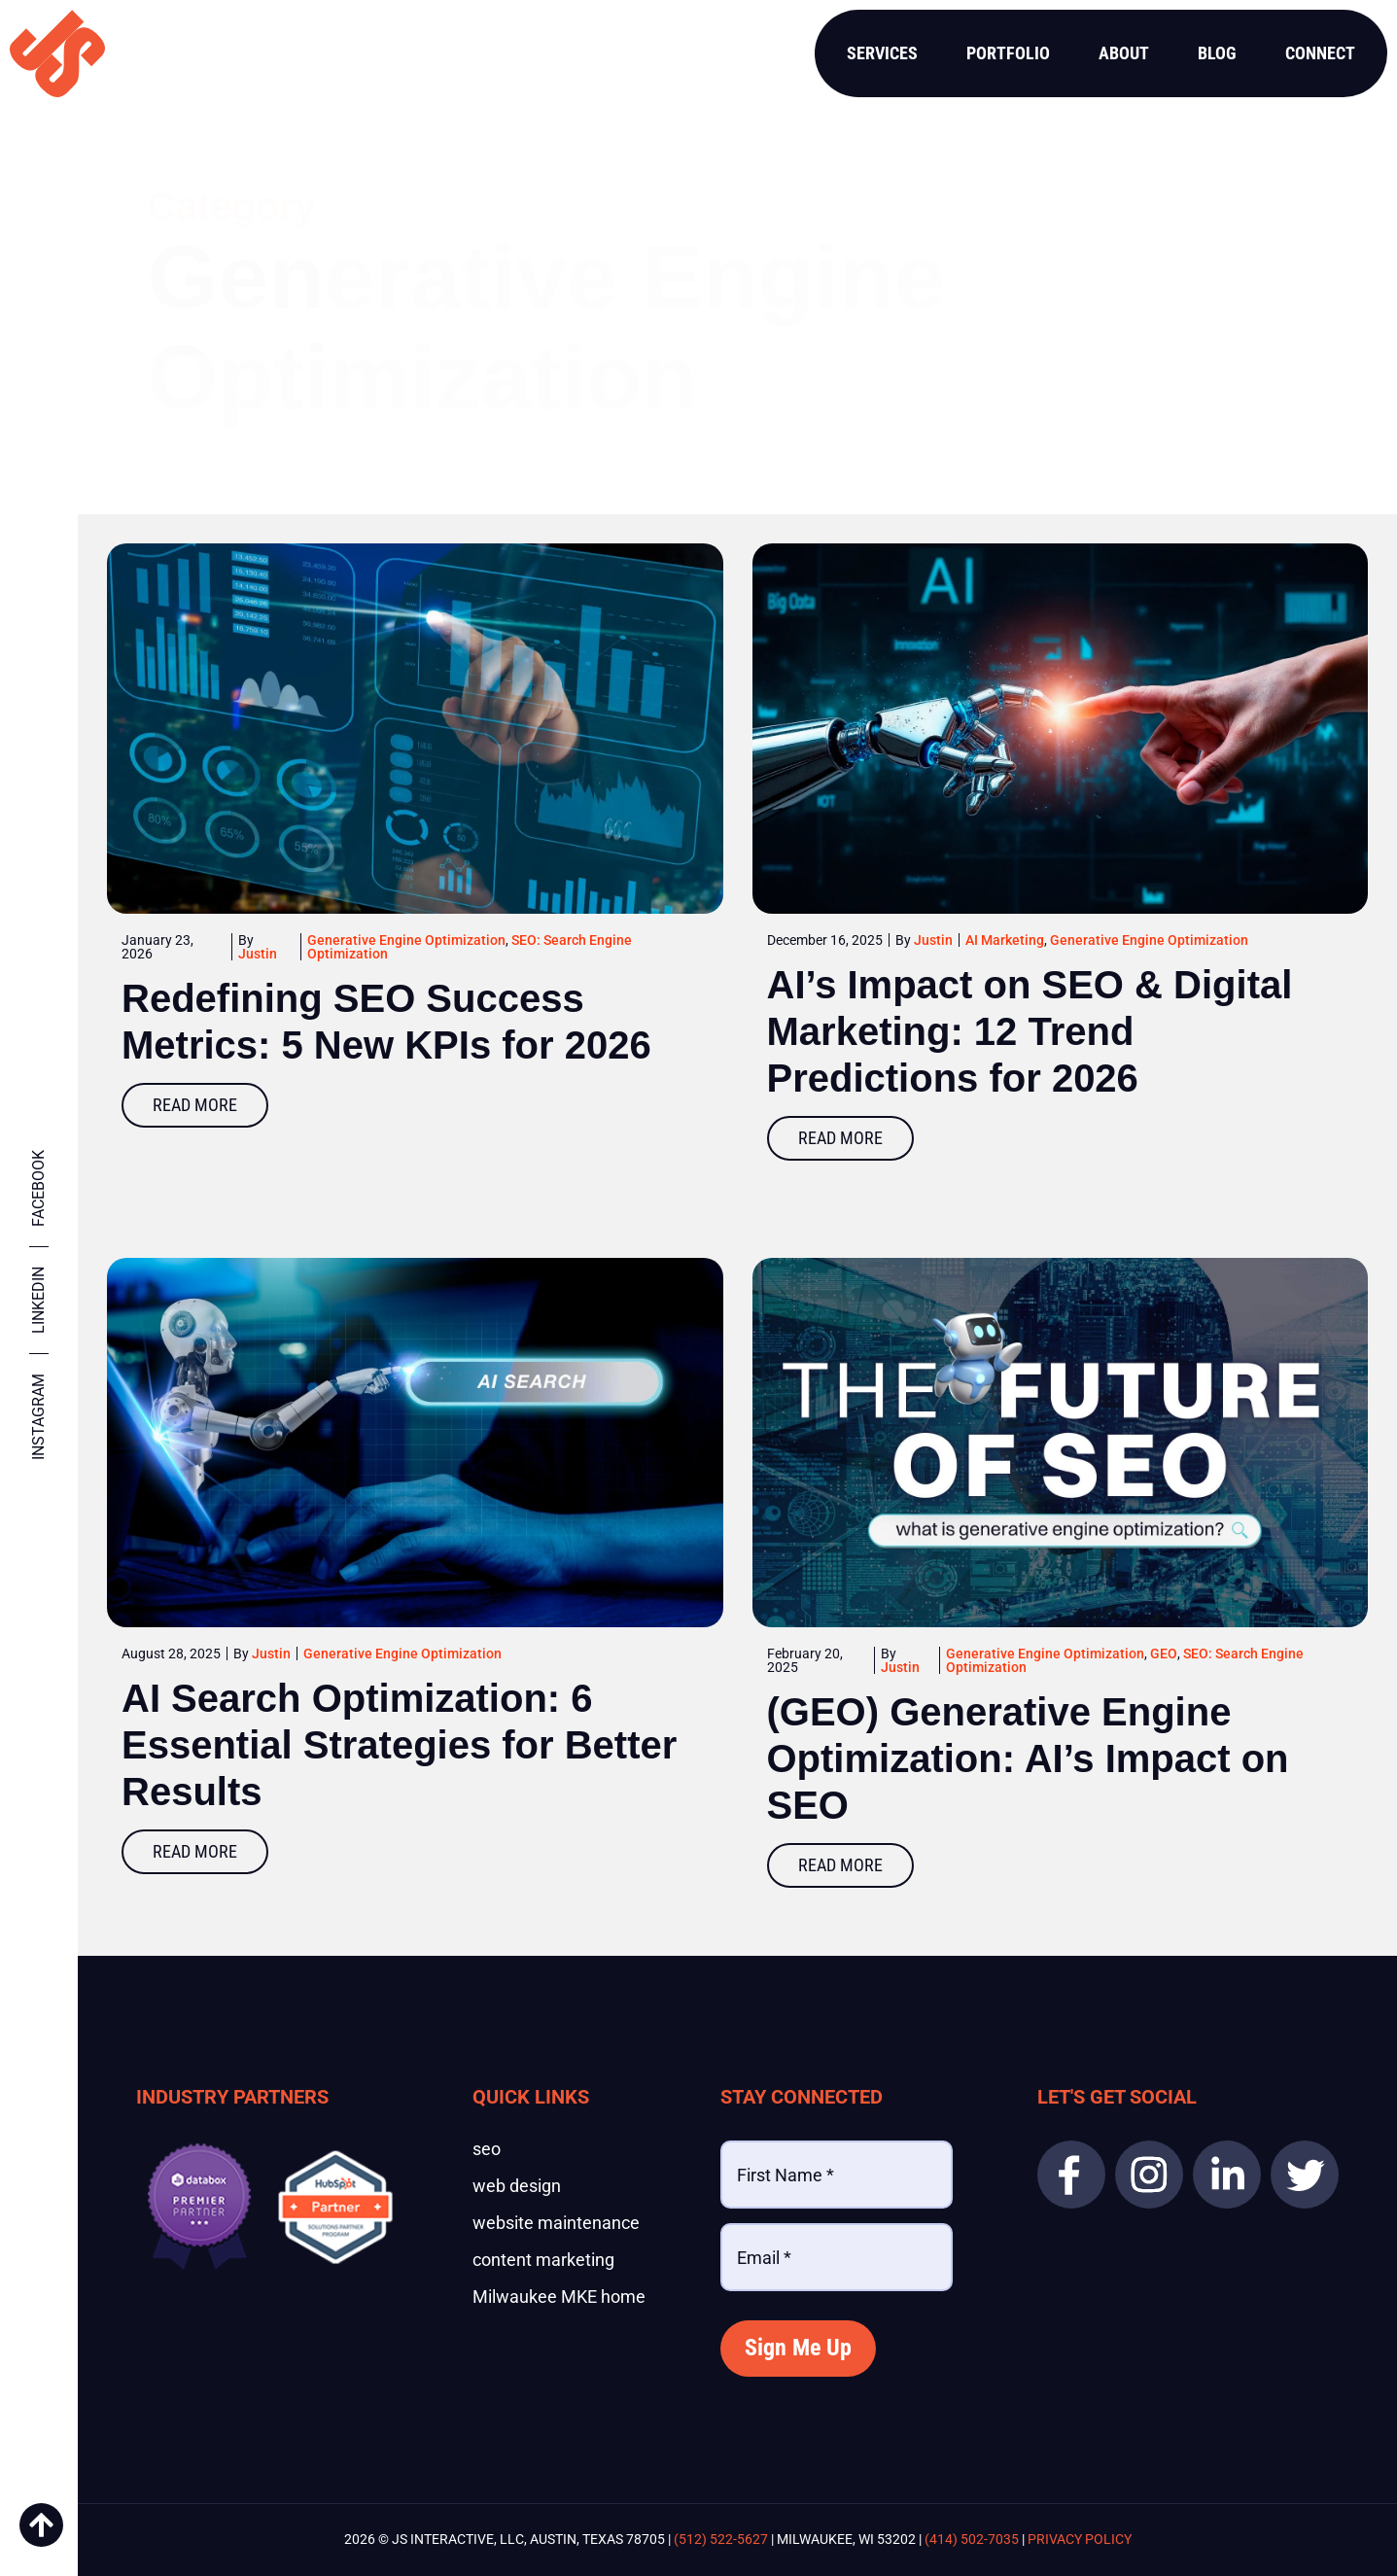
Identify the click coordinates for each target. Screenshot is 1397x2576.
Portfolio (1008, 53)
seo (486, 2149)
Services (882, 53)
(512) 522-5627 (721, 2539)
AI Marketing (1004, 940)
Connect (1320, 53)
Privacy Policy (1080, 2539)
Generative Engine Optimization (406, 940)
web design (516, 2186)
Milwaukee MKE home (559, 2297)
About (1124, 53)
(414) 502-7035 (972, 2539)
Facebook (38, 1188)
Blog (1217, 53)
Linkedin (38, 1300)
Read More (195, 1105)
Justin (257, 953)
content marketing (543, 2260)
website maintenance (556, 2223)
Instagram (38, 1417)
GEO (1163, 1653)
